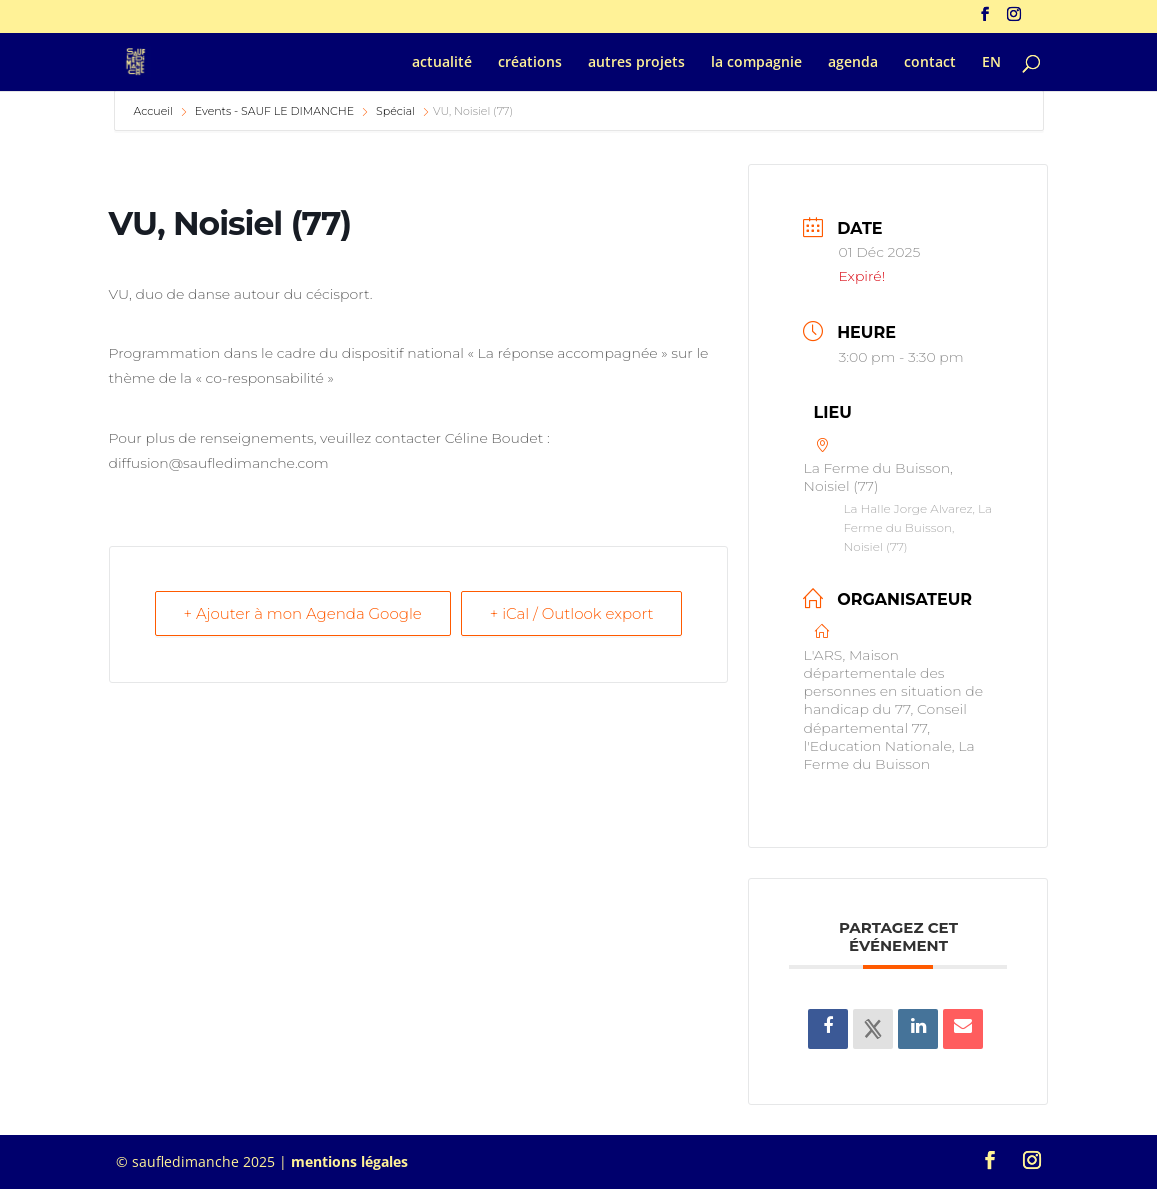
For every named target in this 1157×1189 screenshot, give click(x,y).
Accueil (155, 111)
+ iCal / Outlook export (572, 613)
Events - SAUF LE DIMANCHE (274, 111)
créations (530, 63)
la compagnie (756, 63)
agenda (853, 63)
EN (991, 63)
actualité (442, 63)
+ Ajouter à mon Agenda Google (303, 613)
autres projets (636, 63)
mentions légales (349, 1161)
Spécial (395, 111)
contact (930, 63)
